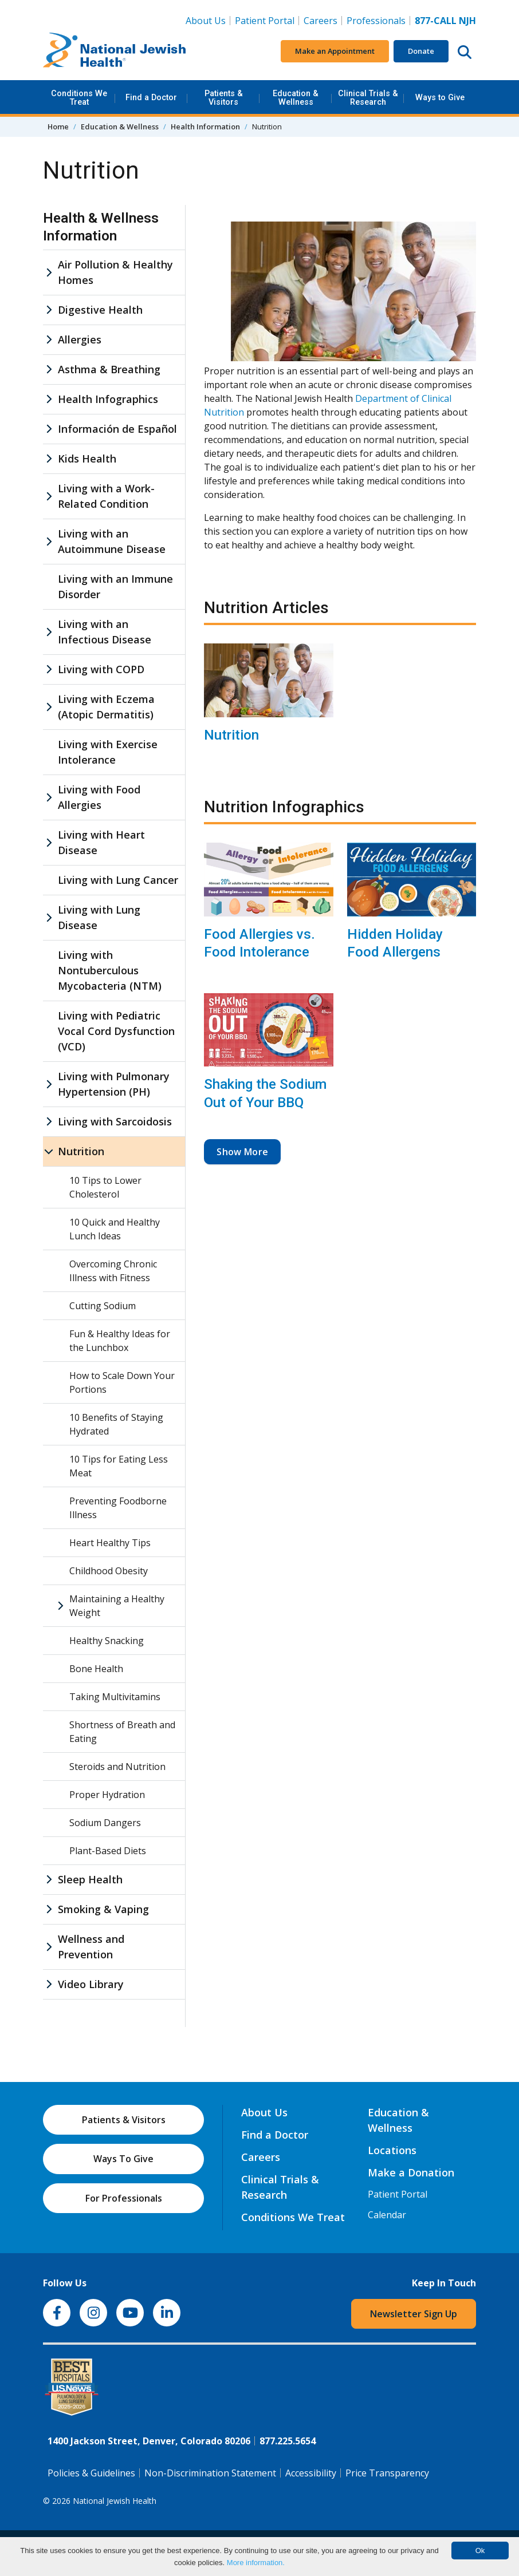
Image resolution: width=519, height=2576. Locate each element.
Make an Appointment (335, 51)
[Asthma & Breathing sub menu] (48, 369)
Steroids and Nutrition (117, 1766)
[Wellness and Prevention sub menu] (48, 1947)
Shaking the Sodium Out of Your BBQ (265, 1093)
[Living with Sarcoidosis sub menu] (48, 1121)
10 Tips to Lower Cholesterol (105, 1187)
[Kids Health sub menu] (48, 459)
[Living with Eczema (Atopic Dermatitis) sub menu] (48, 707)
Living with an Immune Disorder (115, 586)
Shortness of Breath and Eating (122, 1731)
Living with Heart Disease (101, 842)
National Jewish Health (114, 2500)
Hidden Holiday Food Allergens (395, 943)
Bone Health (96, 1668)
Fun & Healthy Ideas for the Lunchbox (119, 1340)
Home (58, 126)
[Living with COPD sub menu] (48, 669)
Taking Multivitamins (114, 1696)
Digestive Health (100, 310)
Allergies (79, 339)
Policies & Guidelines (91, 2473)
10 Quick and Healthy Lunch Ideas (114, 1229)
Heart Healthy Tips (110, 1542)
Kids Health (87, 458)
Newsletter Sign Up (413, 2314)
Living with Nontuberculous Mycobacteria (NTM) (110, 970)
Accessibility (310, 2473)
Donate (421, 51)
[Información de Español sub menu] (48, 429)
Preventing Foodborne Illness (118, 1508)
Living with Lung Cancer (118, 880)
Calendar (387, 2214)
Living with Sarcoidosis (115, 1121)
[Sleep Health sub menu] (48, 1879)
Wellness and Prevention (91, 1946)
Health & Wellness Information (101, 227)
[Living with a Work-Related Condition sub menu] (48, 496)
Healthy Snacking (106, 1640)
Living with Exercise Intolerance (108, 752)
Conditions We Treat (79, 97)
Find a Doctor (151, 97)
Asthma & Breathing (109, 369)
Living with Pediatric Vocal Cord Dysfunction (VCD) (116, 1031)
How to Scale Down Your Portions (122, 1382)
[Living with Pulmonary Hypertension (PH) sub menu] (48, 1084)
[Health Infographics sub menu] (48, 399)
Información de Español (117, 429)
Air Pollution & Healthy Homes (115, 272)
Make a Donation (411, 2172)
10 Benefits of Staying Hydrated (116, 1424)
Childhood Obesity (108, 1570)
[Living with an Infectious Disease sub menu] (48, 632)
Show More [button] (242, 1151)
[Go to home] (114, 51)
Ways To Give (123, 2158)
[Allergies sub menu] (48, 339)
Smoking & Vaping (103, 1909)
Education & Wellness (296, 97)
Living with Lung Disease (99, 917)
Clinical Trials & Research (368, 97)
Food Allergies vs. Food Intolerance (259, 943)
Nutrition (231, 735)
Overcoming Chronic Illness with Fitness (113, 1271)
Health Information (205, 126)
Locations (392, 2150)
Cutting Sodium (102, 1305)
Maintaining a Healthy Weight (116, 1606)
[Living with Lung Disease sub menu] (48, 918)
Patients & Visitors (224, 97)
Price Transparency (387, 2473)
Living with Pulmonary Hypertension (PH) (114, 1084)
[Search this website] (464, 51)
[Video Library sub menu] (48, 1984)
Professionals (376, 20)
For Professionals (123, 2198)
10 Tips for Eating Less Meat (118, 1466)
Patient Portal (264, 20)
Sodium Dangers (105, 1822)
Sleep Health (90, 1879)
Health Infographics (108, 399)
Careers (323, 20)
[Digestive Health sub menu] (48, 310)
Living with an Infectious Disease (104, 631)
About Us (206, 20)
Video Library (91, 1984)
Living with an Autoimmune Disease (112, 541)
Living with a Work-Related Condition (106, 496)
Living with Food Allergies (99, 797)
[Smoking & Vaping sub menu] (48, 1909)
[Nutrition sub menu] (48, 1151)
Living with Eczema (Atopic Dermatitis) (106, 706)
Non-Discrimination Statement (210, 2473)
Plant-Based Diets (107, 1850)
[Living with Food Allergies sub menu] (48, 797)
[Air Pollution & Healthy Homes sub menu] (48, 272)
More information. (256, 2562)
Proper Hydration (107, 1794)
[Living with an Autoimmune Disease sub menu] (48, 541)
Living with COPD (101, 669)
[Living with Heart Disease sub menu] (48, 843)
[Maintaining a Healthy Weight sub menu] (60, 1605)
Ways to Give (440, 97)
